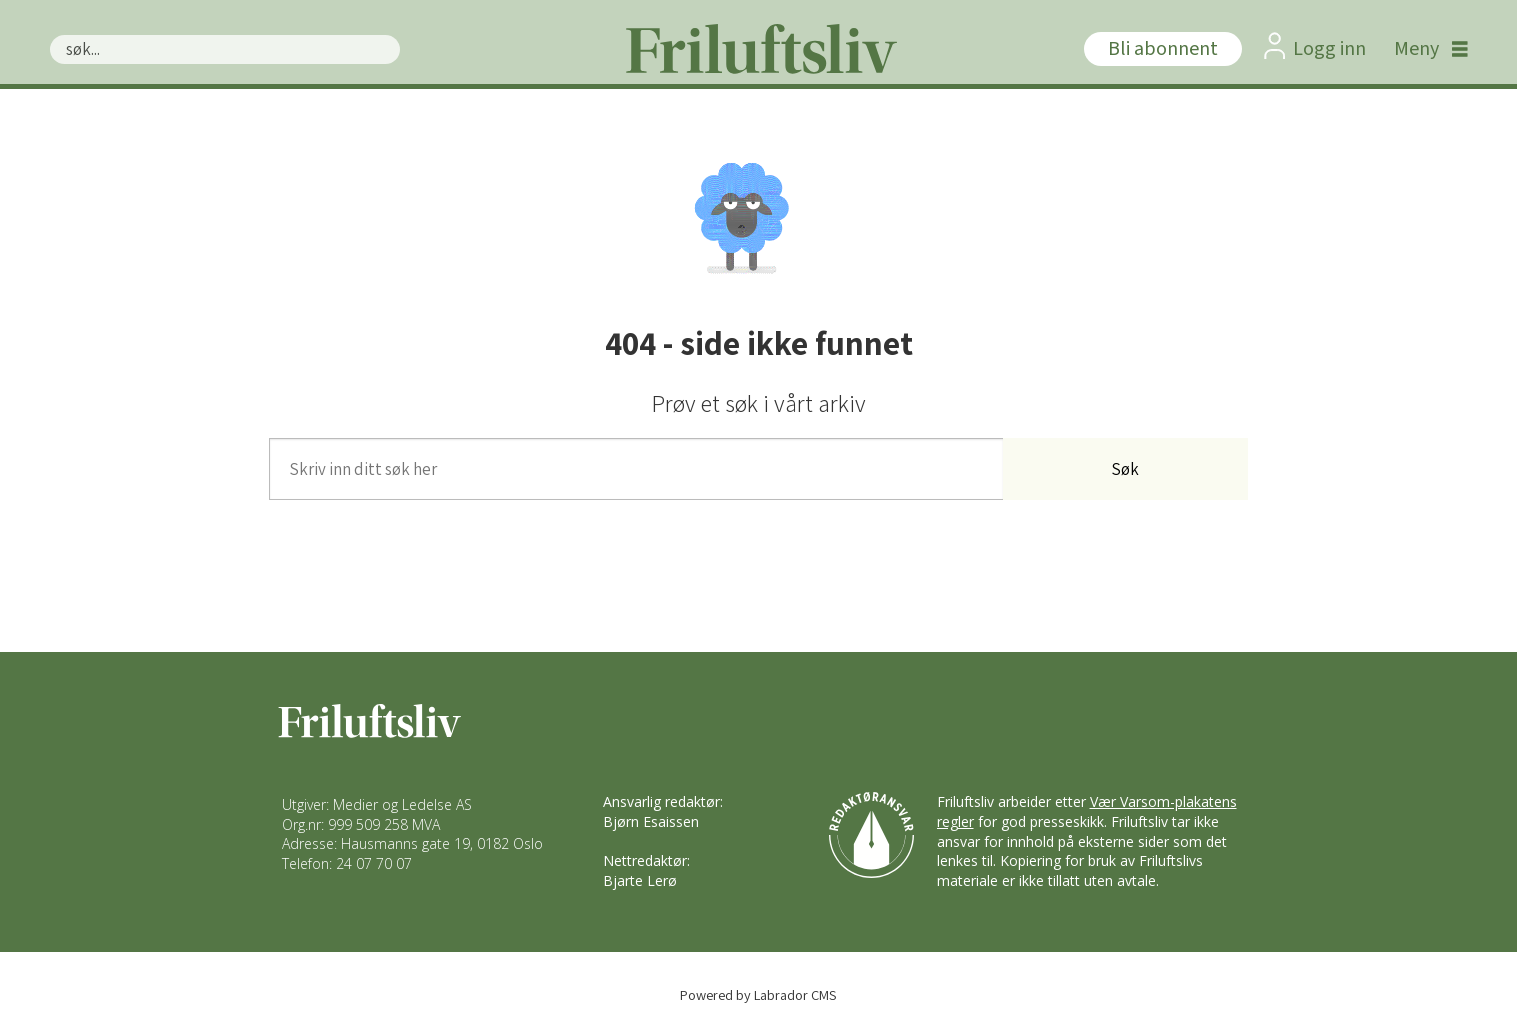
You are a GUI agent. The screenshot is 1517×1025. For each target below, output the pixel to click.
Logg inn (1329, 49)
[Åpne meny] (1426, 49)
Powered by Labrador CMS (758, 994)
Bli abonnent (1163, 49)
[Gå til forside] (759, 49)
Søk (49, 34)
